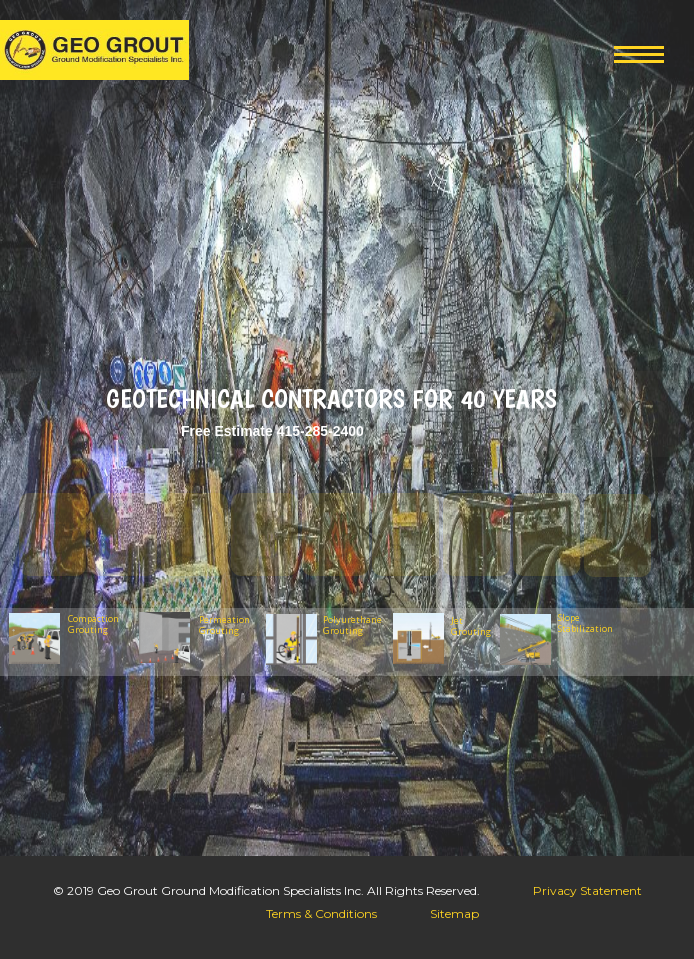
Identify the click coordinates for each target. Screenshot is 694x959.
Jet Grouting (471, 626)
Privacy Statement (587, 890)
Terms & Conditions (321, 913)
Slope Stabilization (581, 623)
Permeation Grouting (224, 625)
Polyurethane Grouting (352, 625)
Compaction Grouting (93, 624)
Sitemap (454, 913)
